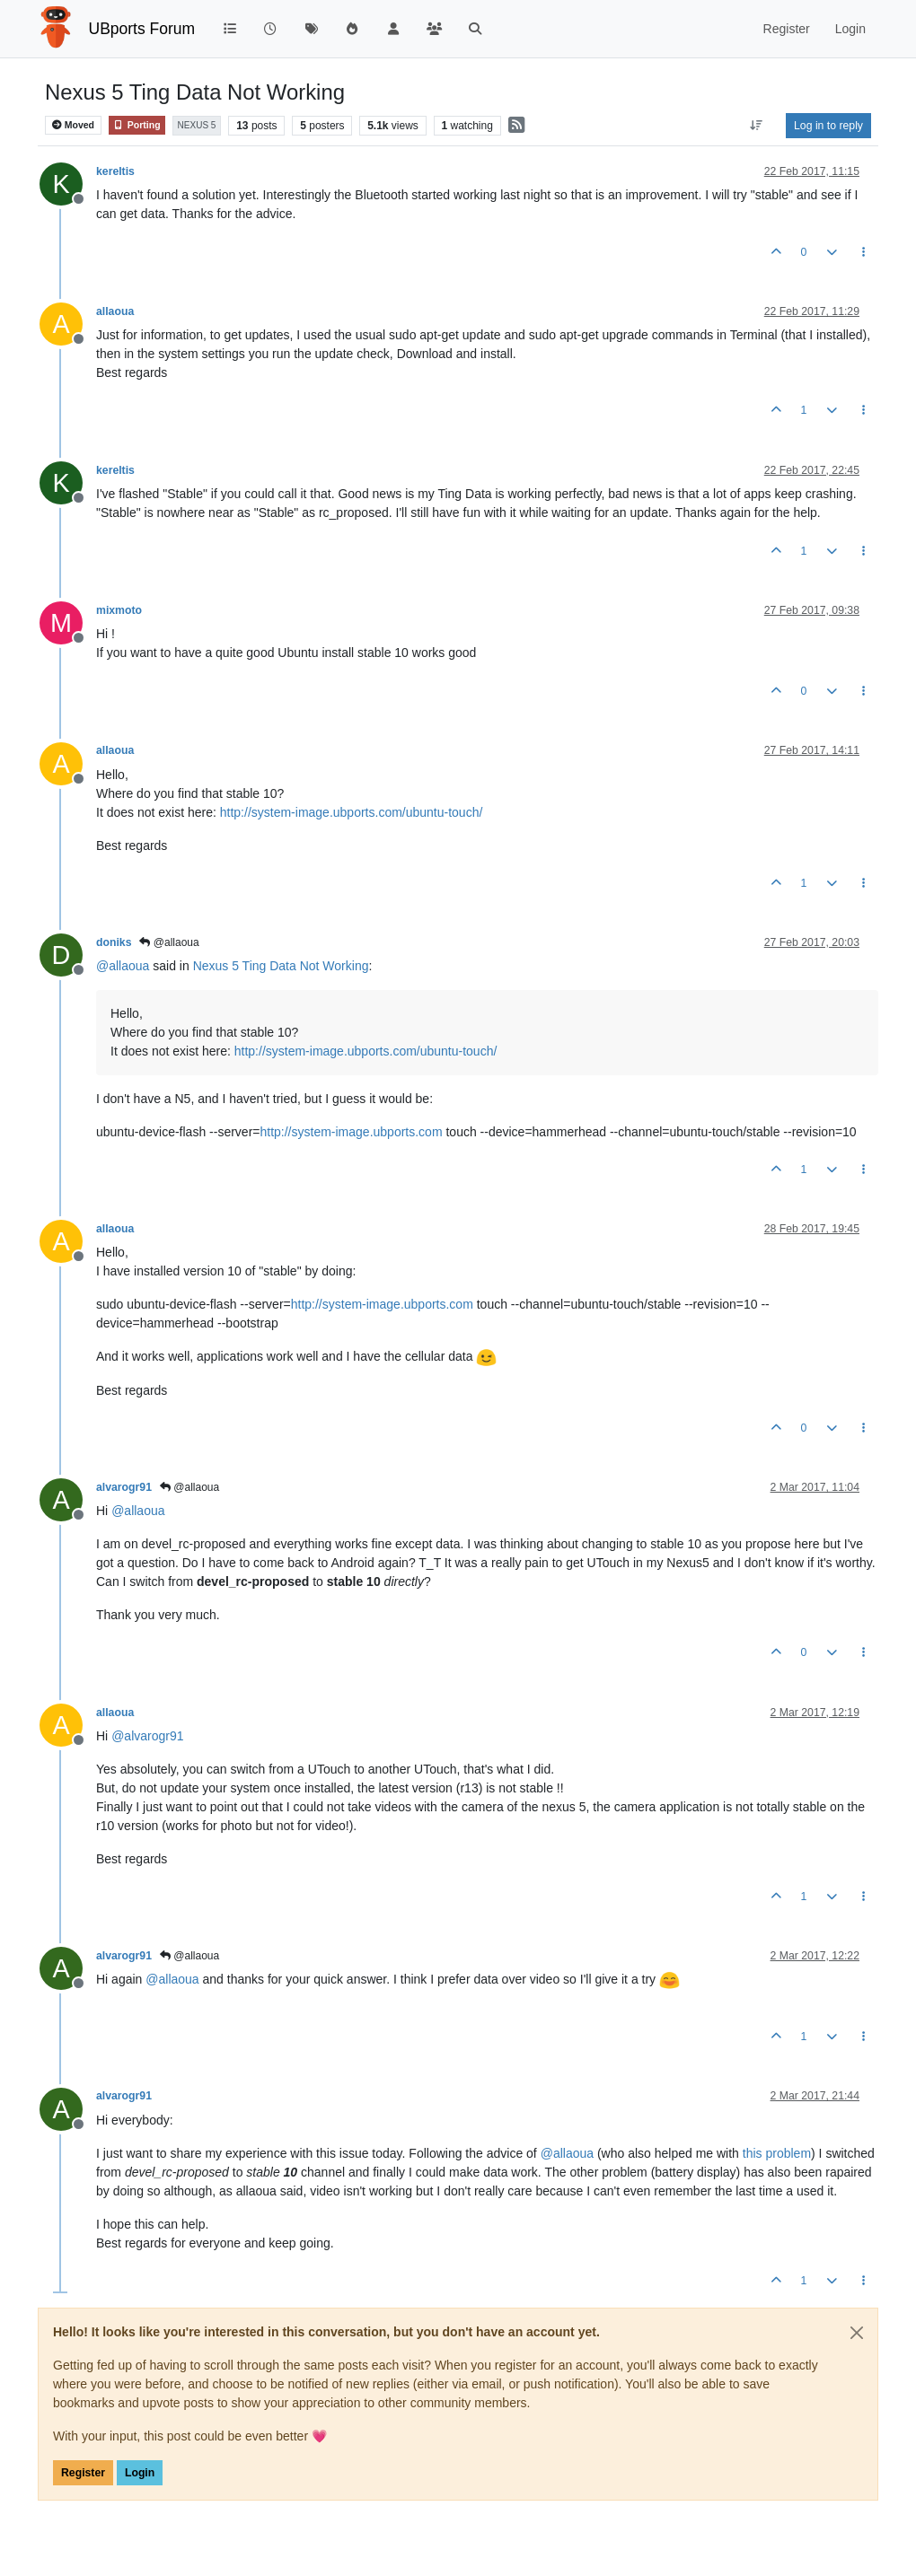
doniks (113, 942)
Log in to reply (828, 125)
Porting (137, 125)
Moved (73, 125)
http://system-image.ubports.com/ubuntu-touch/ (351, 812)
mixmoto (119, 610)
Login (139, 2472)
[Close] (856, 2333)
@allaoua (168, 942)
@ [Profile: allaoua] (122, 966)
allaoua (115, 311)
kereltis (115, 171)
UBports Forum (142, 29)
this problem (777, 2153)
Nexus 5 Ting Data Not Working (281, 966)
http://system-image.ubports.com (351, 1132)
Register (83, 2472)
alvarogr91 (124, 1487)
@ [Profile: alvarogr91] (147, 1736)
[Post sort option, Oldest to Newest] (756, 125)
